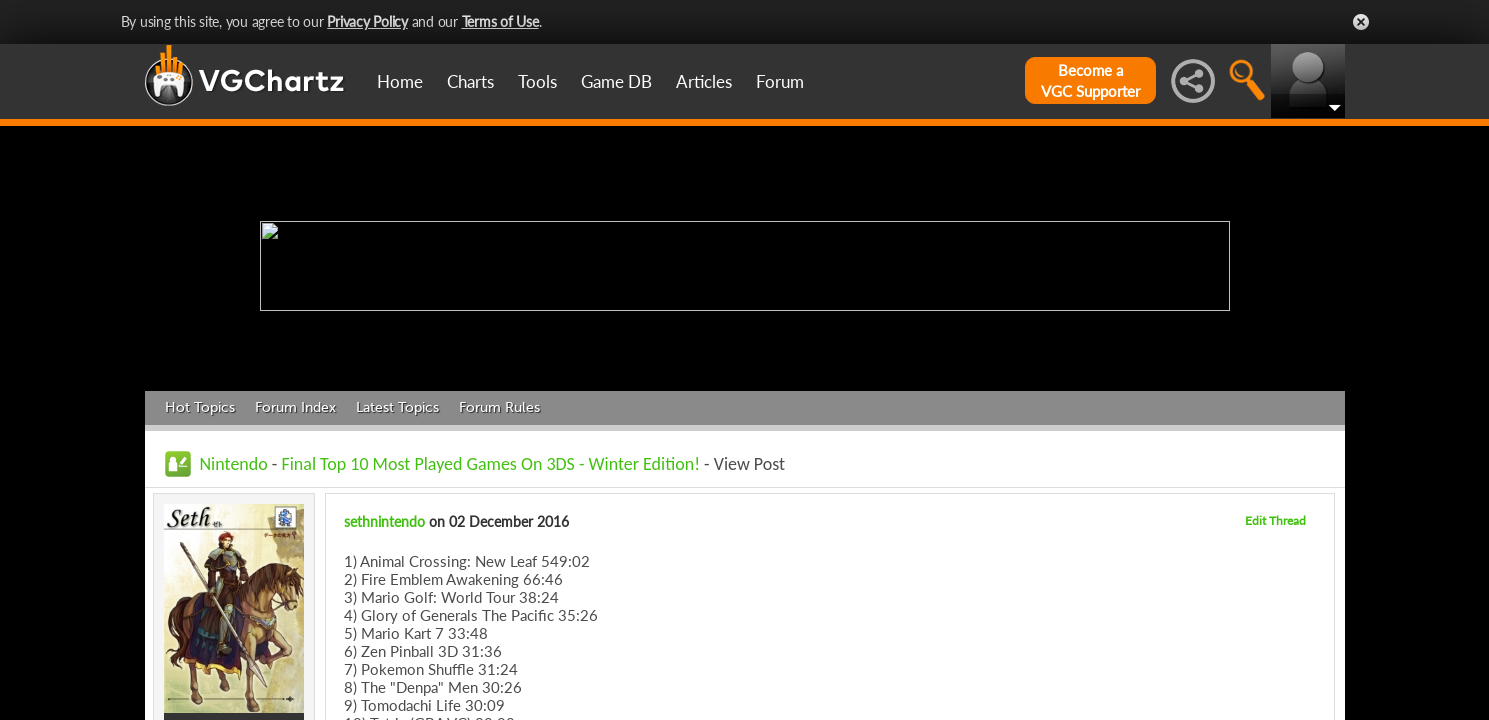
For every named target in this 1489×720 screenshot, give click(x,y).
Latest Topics (397, 407)
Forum (780, 81)
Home (400, 81)
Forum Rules (499, 407)
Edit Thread (1275, 520)
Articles (704, 81)
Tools (537, 81)
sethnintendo (384, 521)
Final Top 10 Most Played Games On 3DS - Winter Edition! (490, 464)
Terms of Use (500, 21)
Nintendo (234, 464)
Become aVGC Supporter (1090, 80)
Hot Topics (200, 407)
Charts (470, 81)
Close (1361, 22)
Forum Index (295, 407)
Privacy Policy (367, 21)
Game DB (616, 81)
